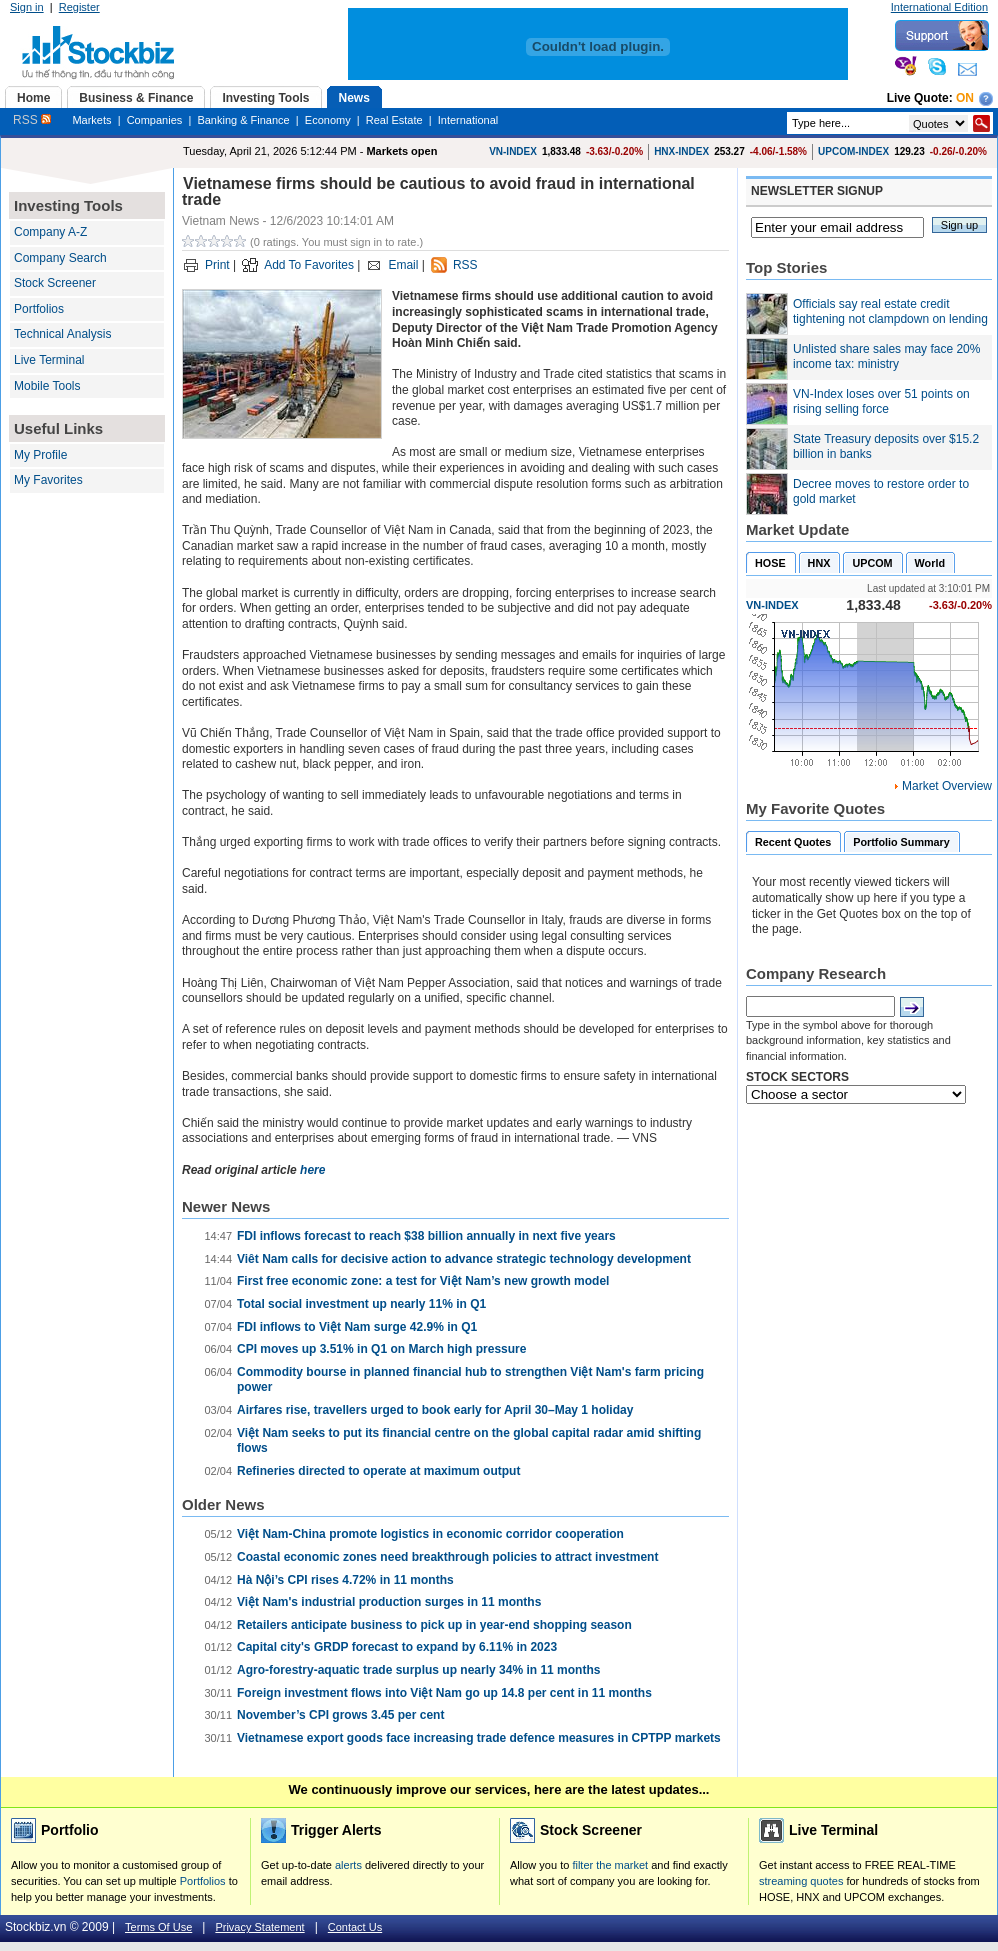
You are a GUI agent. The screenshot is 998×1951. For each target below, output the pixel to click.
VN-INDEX (513, 151)
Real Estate (394, 120)
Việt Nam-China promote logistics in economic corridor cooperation (430, 1534)
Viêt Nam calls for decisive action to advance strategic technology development (464, 1259)
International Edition (939, 7)
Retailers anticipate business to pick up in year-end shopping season (434, 1625)
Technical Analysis (62, 334)
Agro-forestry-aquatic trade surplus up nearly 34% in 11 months (418, 1670)
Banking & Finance (243, 120)
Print (217, 265)
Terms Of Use (158, 1927)
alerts (348, 1865)
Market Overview (947, 786)
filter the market (610, 1865)
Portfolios (39, 309)
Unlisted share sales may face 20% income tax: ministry (886, 357)
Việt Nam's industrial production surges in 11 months (389, 1602)
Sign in (27, 7)
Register (79, 7)
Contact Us (355, 1927)
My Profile (40, 455)
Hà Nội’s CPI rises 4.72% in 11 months (345, 1580)
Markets (91, 120)
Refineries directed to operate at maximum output (378, 1471)
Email (403, 265)
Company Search (60, 258)
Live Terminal (49, 360)
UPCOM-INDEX (853, 151)
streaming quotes (801, 1881)
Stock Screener (55, 283)
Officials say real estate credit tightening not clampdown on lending (890, 312)
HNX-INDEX (681, 151)
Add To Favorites (309, 265)
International (468, 120)
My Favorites (48, 480)
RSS (32, 120)
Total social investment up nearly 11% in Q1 (361, 1304)
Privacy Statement (259, 1927)
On (965, 98)
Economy (328, 120)
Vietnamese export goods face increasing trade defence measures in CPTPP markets (479, 1738)
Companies (155, 120)
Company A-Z (50, 232)
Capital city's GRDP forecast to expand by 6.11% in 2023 (397, 1647)
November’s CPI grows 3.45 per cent (340, 1715)
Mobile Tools (47, 386)
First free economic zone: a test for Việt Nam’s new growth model (423, 1281)
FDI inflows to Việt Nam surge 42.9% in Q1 (357, 1327)
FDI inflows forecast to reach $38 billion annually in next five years (426, 1236)
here (312, 1170)
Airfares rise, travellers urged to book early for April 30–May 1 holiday (435, 1410)
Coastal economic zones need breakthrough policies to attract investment (447, 1557)
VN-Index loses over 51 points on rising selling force (881, 402)
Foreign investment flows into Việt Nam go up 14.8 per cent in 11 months (444, 1693)
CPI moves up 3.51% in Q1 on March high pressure (381, 1349)
